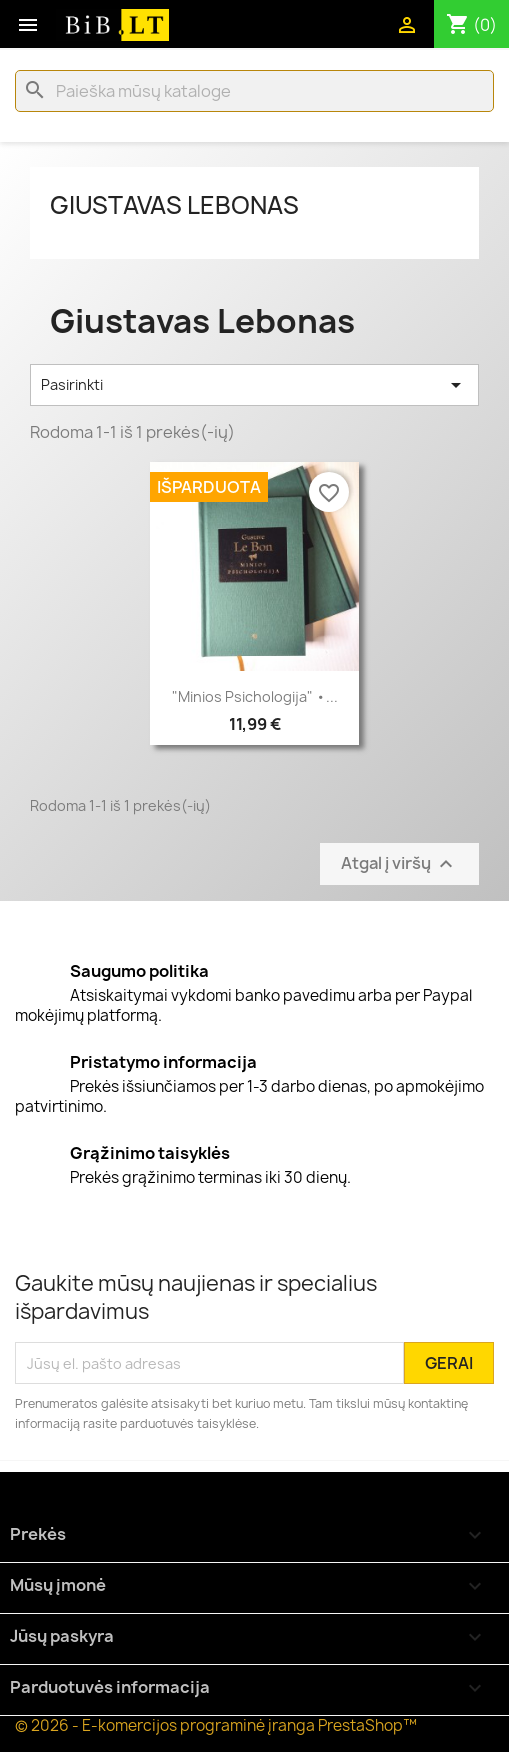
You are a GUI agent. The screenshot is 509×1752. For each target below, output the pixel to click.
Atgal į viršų (399, 864)
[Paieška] (254, 91)
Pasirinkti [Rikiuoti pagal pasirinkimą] (254, 385)
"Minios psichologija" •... (255, 696)
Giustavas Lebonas (174, 205)
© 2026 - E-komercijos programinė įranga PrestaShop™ (216, 1725)
